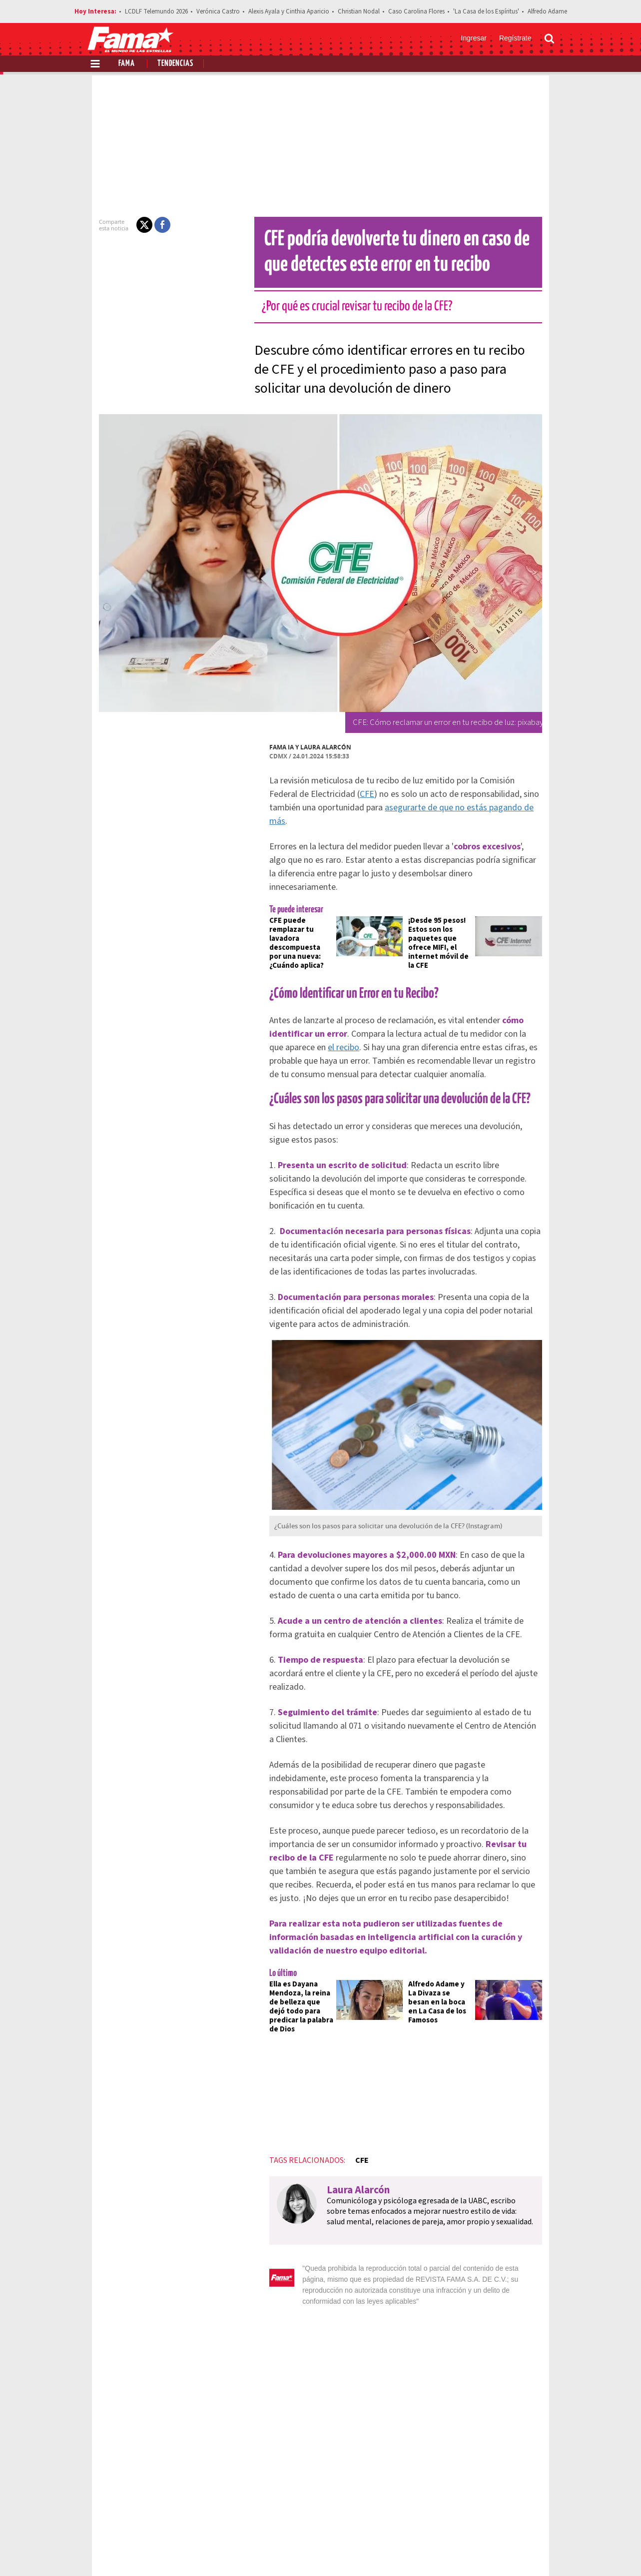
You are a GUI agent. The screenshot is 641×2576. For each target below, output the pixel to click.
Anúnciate (460, 2516)
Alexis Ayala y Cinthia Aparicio (288, 11)
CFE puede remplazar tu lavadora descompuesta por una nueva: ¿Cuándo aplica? (288, 911)
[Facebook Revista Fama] (479, 2552)
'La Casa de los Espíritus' (486, 11)
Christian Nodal (359, 11)
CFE (308, 794)
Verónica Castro (218, 11)
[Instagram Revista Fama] (523, 2552)
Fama (126, 63)
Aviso (545, 2516)
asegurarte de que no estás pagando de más (402, 807)
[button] (127, 225)
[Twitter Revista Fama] (501, 2552)
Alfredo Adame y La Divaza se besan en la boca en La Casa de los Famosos (445, 1921)
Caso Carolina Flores (416, 11)
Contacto (507, 2516)
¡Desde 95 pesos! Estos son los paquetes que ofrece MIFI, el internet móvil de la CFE (445, 911)
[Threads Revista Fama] (545, 2552)
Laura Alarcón (308, 747)
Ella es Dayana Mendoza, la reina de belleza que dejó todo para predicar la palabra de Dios (288, 1926)
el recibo (539, 998)
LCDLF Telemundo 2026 (156, 11)
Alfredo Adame (547, 11)
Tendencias (175, 63)
